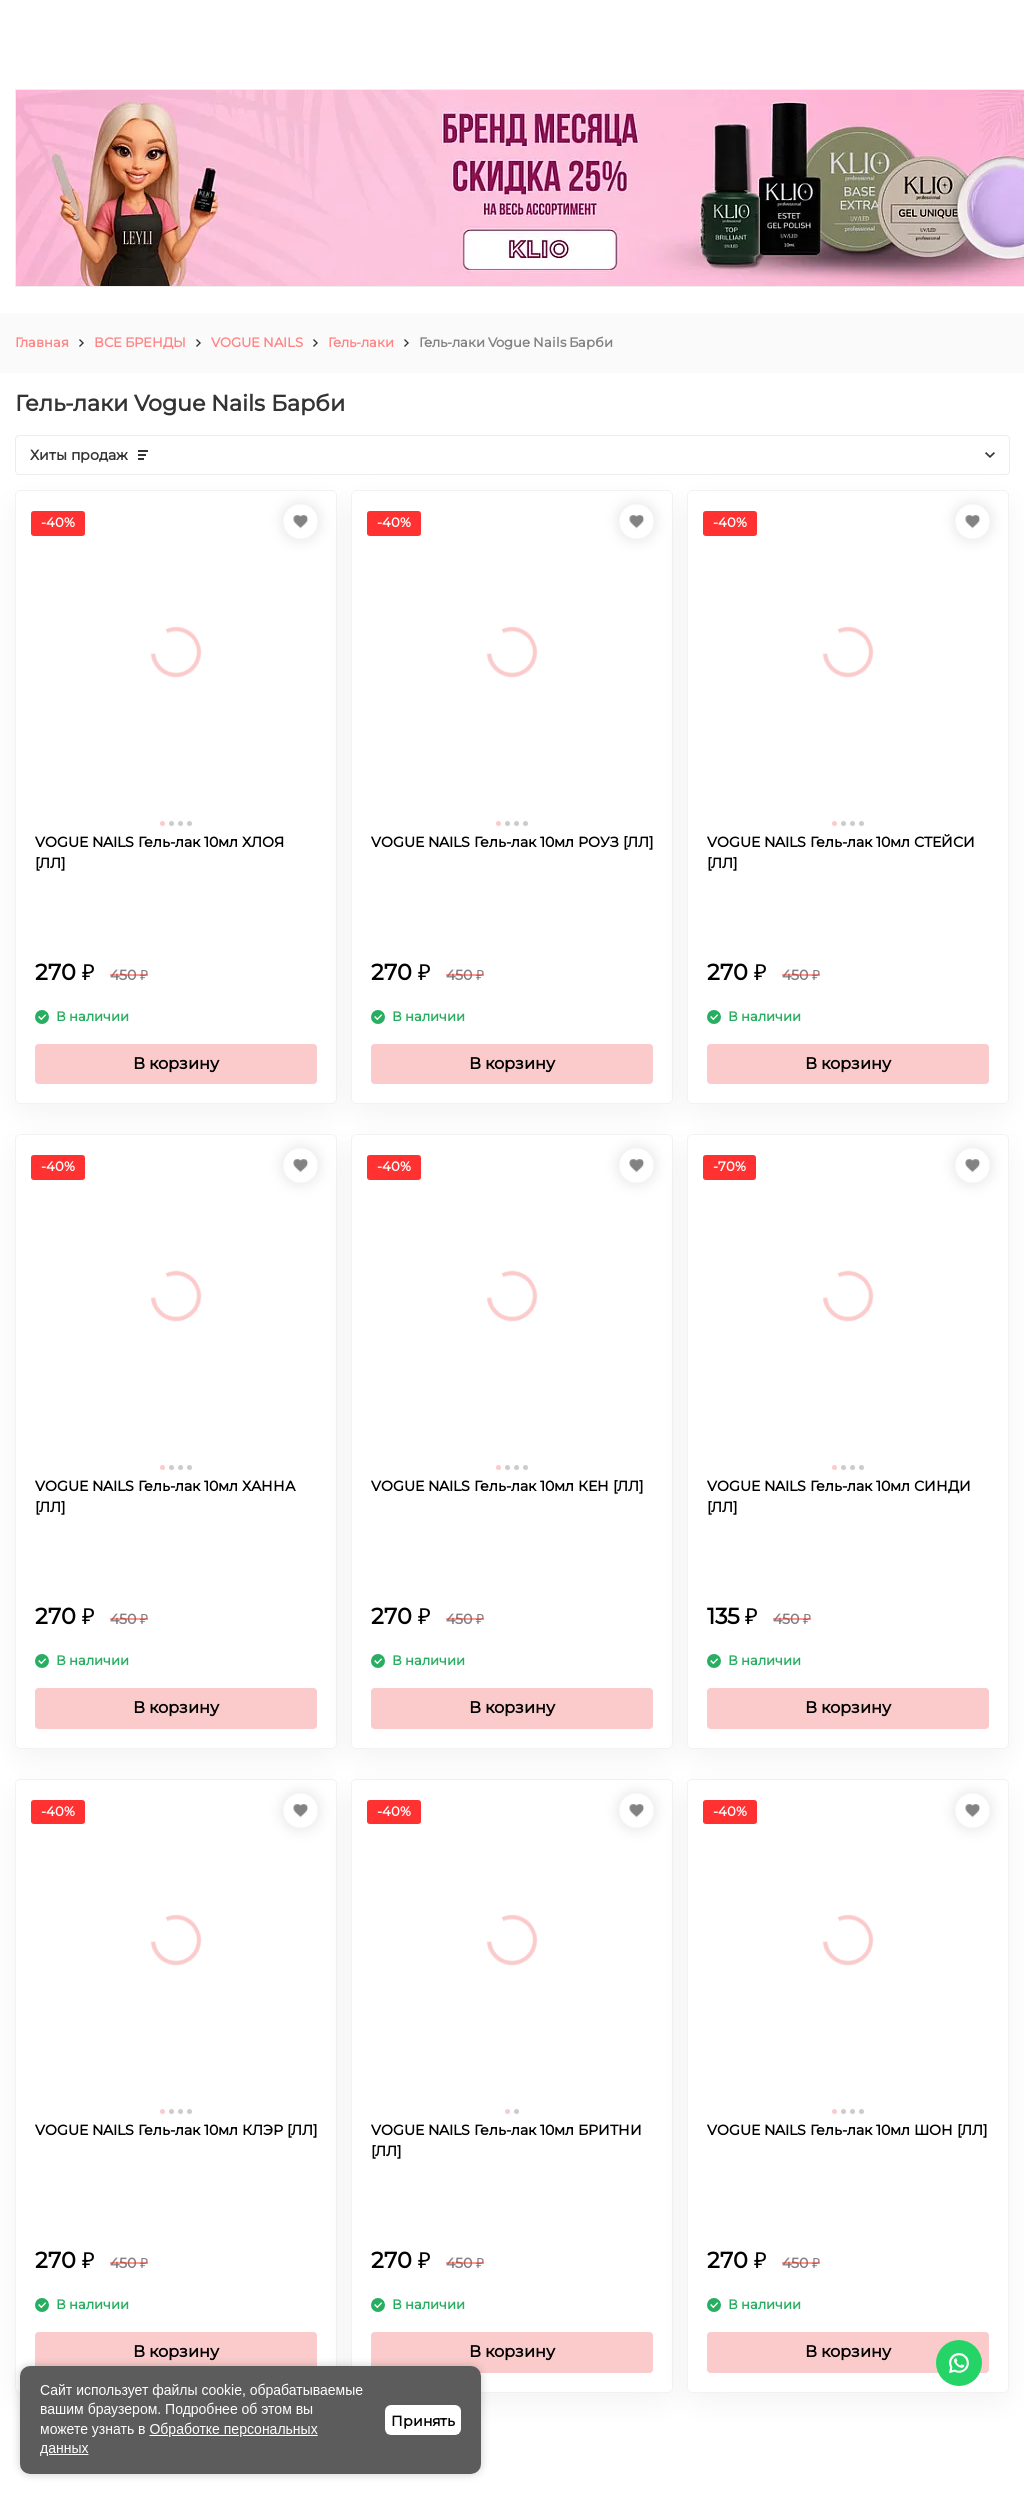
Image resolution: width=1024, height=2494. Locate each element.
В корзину (176, 1063)
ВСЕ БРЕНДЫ (140, 342)
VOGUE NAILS (257, 342)
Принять (423, 2421)
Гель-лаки (361, 342)
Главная (42, 342)
